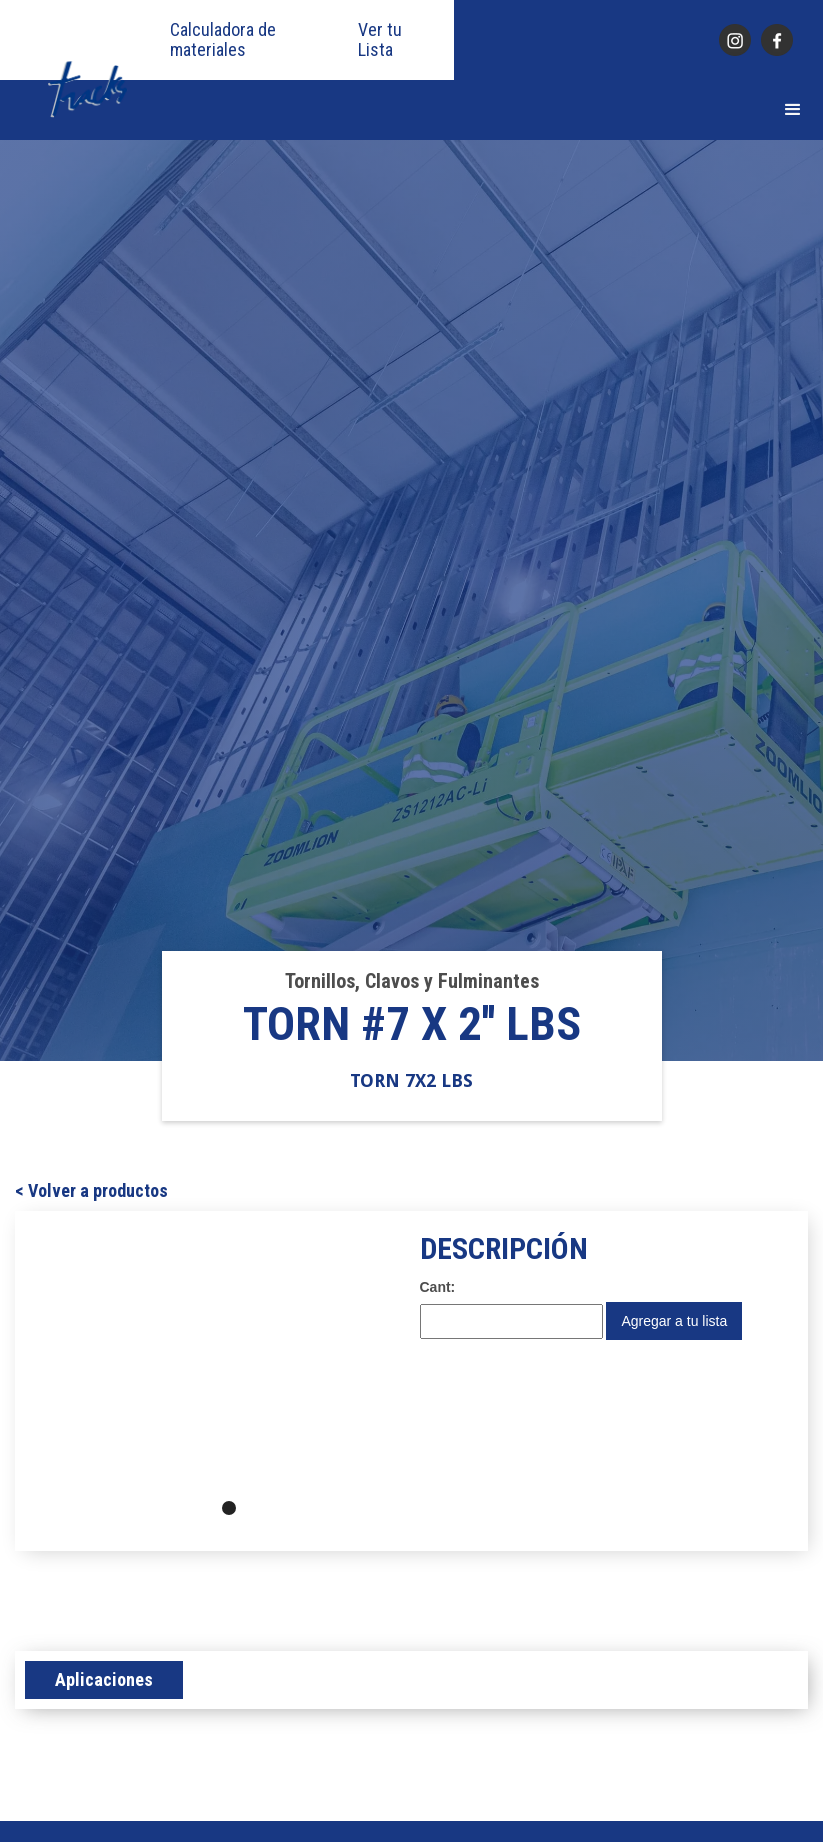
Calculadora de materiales (223, 40)
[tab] (105, 1680)
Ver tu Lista (380, 40)
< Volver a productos (91, 1191)
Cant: (438, 1287)
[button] (793, 110)
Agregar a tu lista (674, 1321)
